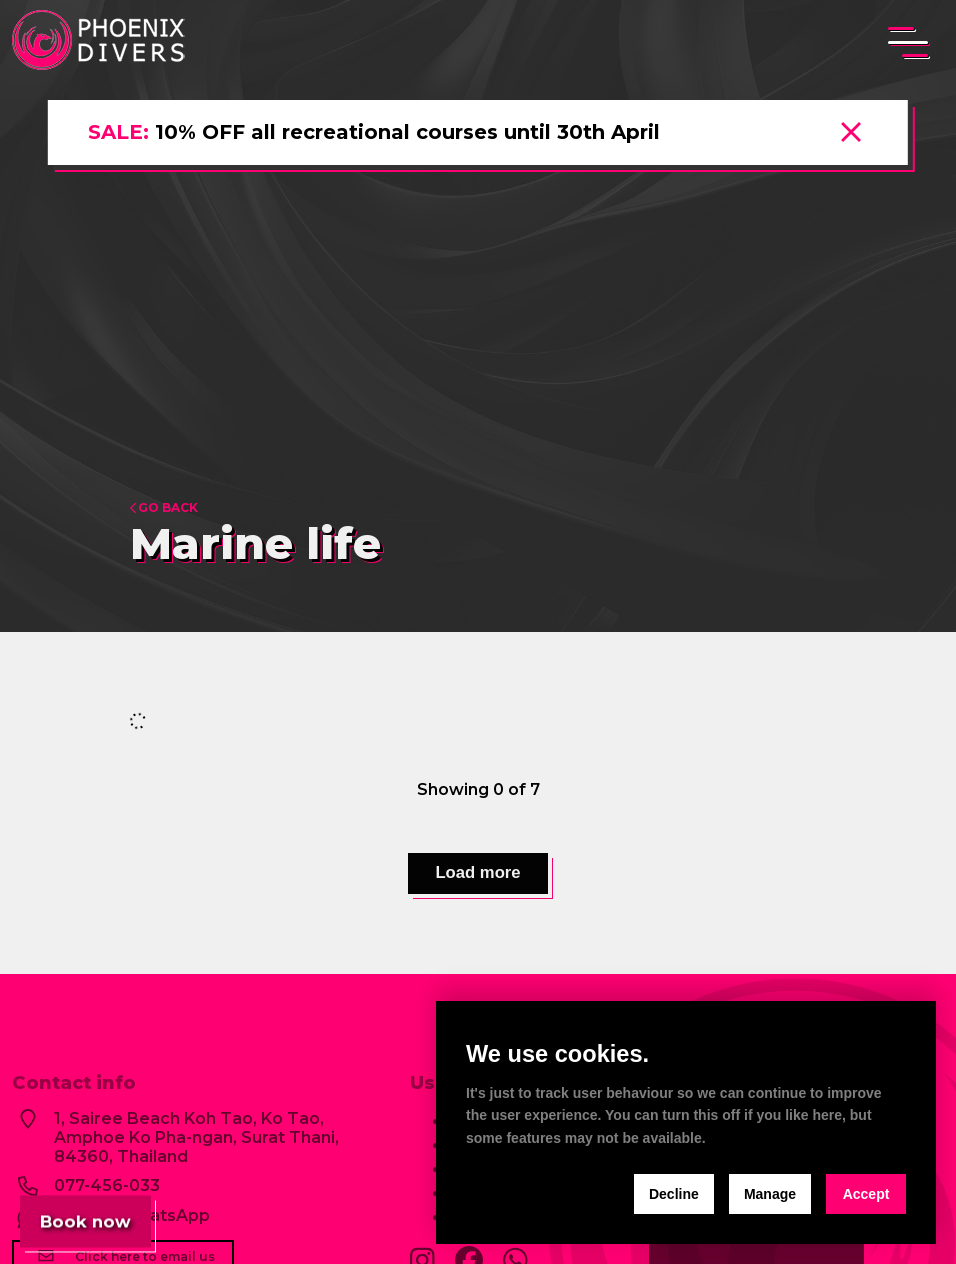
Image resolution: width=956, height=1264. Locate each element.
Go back (164, 507)
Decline (674, 1194)
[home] (101, 42)
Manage (770, 1194)
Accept (866, 1194)
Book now (88, 1216)
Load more (478, 875)
